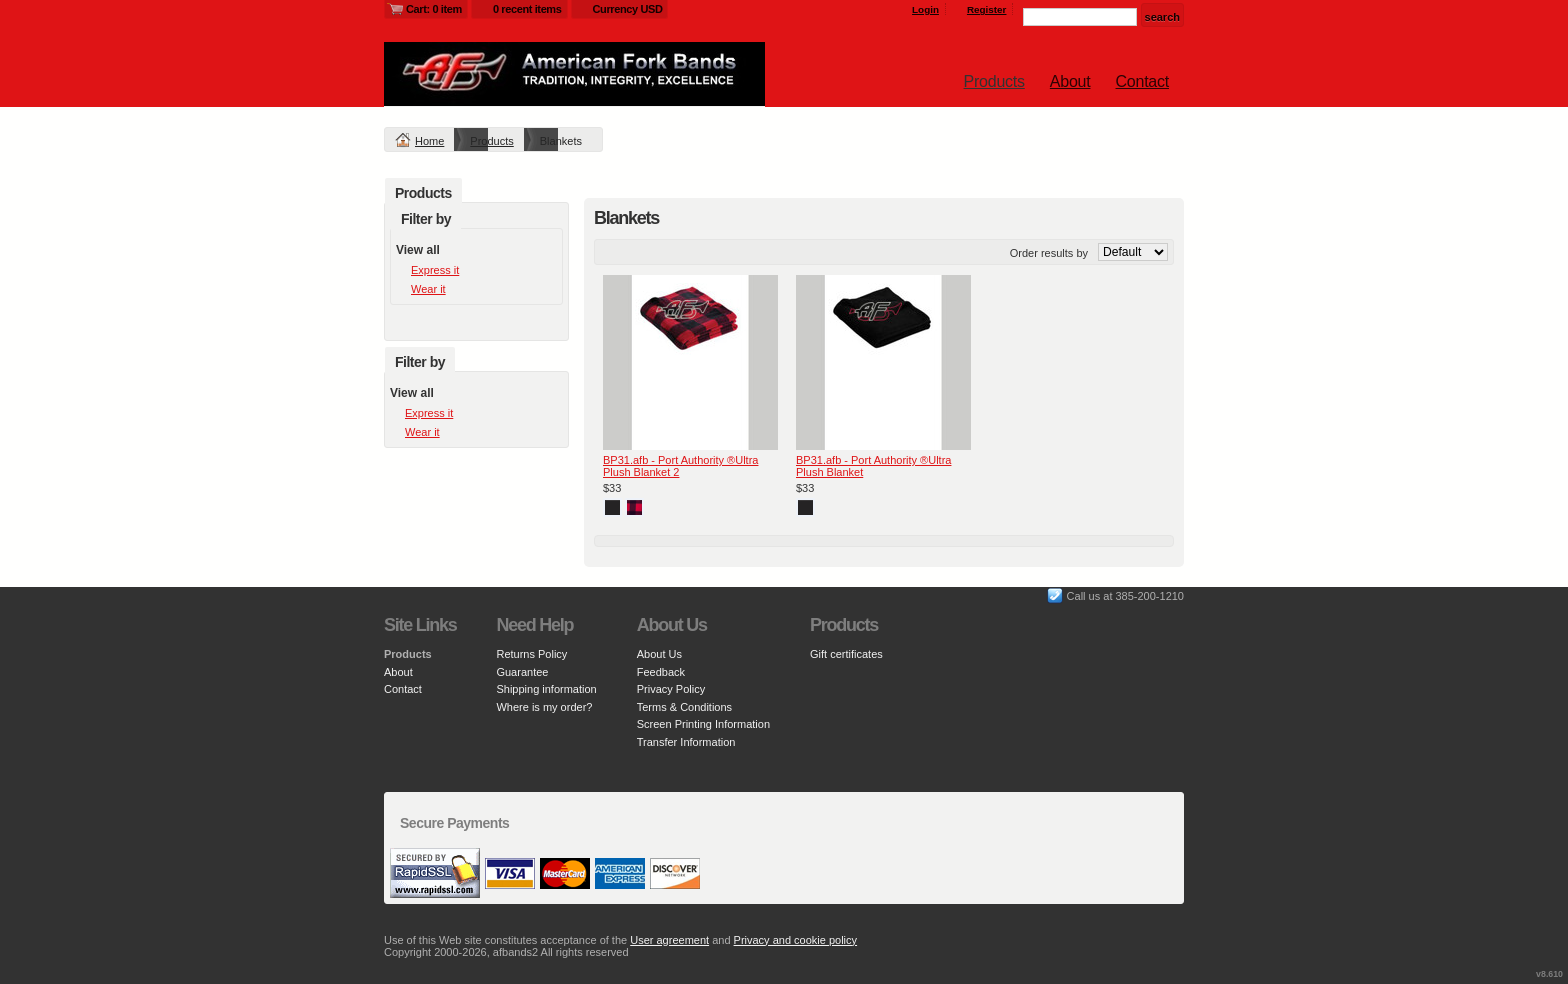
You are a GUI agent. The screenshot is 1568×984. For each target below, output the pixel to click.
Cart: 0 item (434, 9)
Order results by (1049, 253)
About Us (659, 654)
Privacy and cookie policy (796, 940)
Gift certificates (846, 654)
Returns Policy (531, 654)
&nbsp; (690, 362)
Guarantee (522, 672)
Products (994, 81)
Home (429, 141)
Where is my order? (544, 707)
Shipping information (546, 689)
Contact (1142, 81)
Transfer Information (686, 742)
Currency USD (628, 9)
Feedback (661, 672)
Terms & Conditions (684, 707)
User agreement (669, 940)
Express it (435, 270)
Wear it (428, 289)
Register (987, 9)
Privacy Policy (671, 689)
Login (925, 9)
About (1070, 81)
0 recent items (527, 9)
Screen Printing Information (703, 724)
